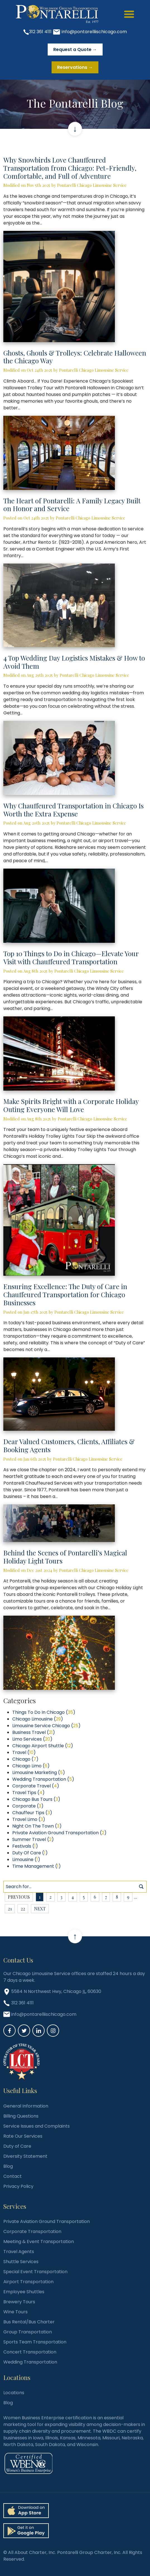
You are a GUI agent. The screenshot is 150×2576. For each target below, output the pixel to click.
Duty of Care (17, 2146)
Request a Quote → (75, 49)
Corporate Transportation (32, 2231)
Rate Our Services (22, 2136)
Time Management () (36, 1866)
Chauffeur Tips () (32, 1812)
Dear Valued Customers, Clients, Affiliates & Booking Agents (69, 1445)
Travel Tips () (28, 1792)
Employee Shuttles (23, 2292)
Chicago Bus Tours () (36, 1799)
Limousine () (26, 1859)
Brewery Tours (19, 2302)
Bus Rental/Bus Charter (29, 2322)
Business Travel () (33, 1732)
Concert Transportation (29, 2352)
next (40, 1909)
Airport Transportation (28, 2281)
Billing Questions (20, 2116)
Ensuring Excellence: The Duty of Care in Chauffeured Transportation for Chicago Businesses (65, 1294)
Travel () (24, 1752)
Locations (13, 2392)
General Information (25, 2106)
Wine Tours (15, 2312)
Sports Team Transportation (34, 2342)
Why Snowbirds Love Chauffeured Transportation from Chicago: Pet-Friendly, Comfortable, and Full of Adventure (69, 167)
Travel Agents (18, 2251)
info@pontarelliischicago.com (94, 31)
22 (23, 1909)
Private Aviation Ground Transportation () (59, 1833)
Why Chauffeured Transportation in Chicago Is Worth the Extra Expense (73, 809)
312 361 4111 (40, 31)
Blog (8, 2166)
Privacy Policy (18, 2186)
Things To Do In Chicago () (43, 1712)
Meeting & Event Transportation (38, 2241)
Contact (12, 2176)
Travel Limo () (28, 1819)
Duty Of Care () (30, 1853)
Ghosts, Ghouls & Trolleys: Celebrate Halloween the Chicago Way (74, 356)
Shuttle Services (20, 2261)
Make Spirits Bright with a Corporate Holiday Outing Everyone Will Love (71, 1105)
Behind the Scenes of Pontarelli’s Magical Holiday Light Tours (65, 1556)
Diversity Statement (25, 2156)
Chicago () (25, 1759)
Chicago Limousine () (37, 1719)
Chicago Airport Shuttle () (42, 1746)
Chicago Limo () (31, 1766)
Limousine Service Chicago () (46, 1725)
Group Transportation (27, 2332)
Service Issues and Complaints (36, 2126)
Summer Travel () (33, 1839)
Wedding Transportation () (43, 1779)
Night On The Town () (37, 1826)
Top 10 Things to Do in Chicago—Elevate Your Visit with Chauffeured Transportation (71, 957)
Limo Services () (32, 1739)
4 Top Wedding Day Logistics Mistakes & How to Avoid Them (74, 661)
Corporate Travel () (35, 1786)
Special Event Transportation (35, 2271)
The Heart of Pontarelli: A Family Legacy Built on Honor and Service (72, 504)
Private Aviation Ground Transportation (46, 2221)
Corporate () (27, 1806)
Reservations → (75, 67)
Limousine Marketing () (38, 1772)
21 (10, 1909)
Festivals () (25, 1846)
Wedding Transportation (30, 2362)
